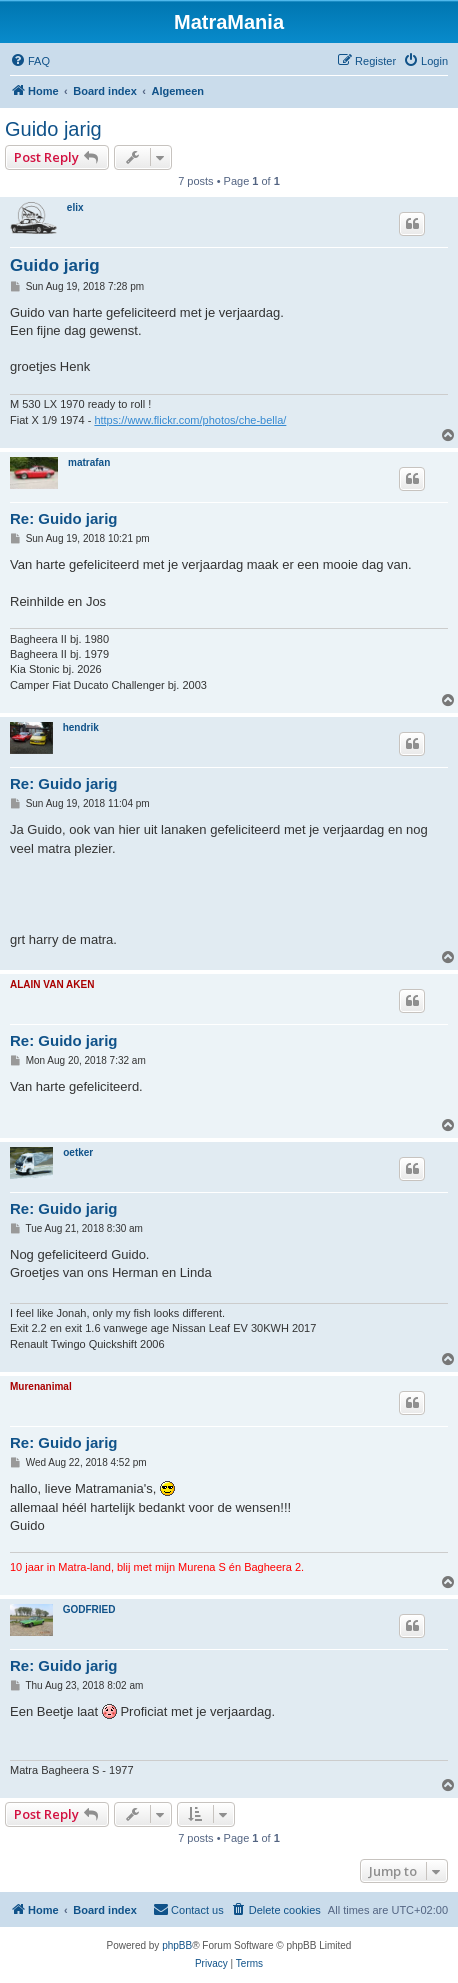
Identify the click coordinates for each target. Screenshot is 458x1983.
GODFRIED (89, 1609)
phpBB (177, 1945)
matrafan (89, 462)
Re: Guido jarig (64, 518)
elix (75, 207)
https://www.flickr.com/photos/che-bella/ (190, 420)
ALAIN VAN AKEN (52, 984)
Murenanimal (41, 1386)
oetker (78, 1152)
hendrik (81, 727)
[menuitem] (30, 61)
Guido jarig (53, 129)
